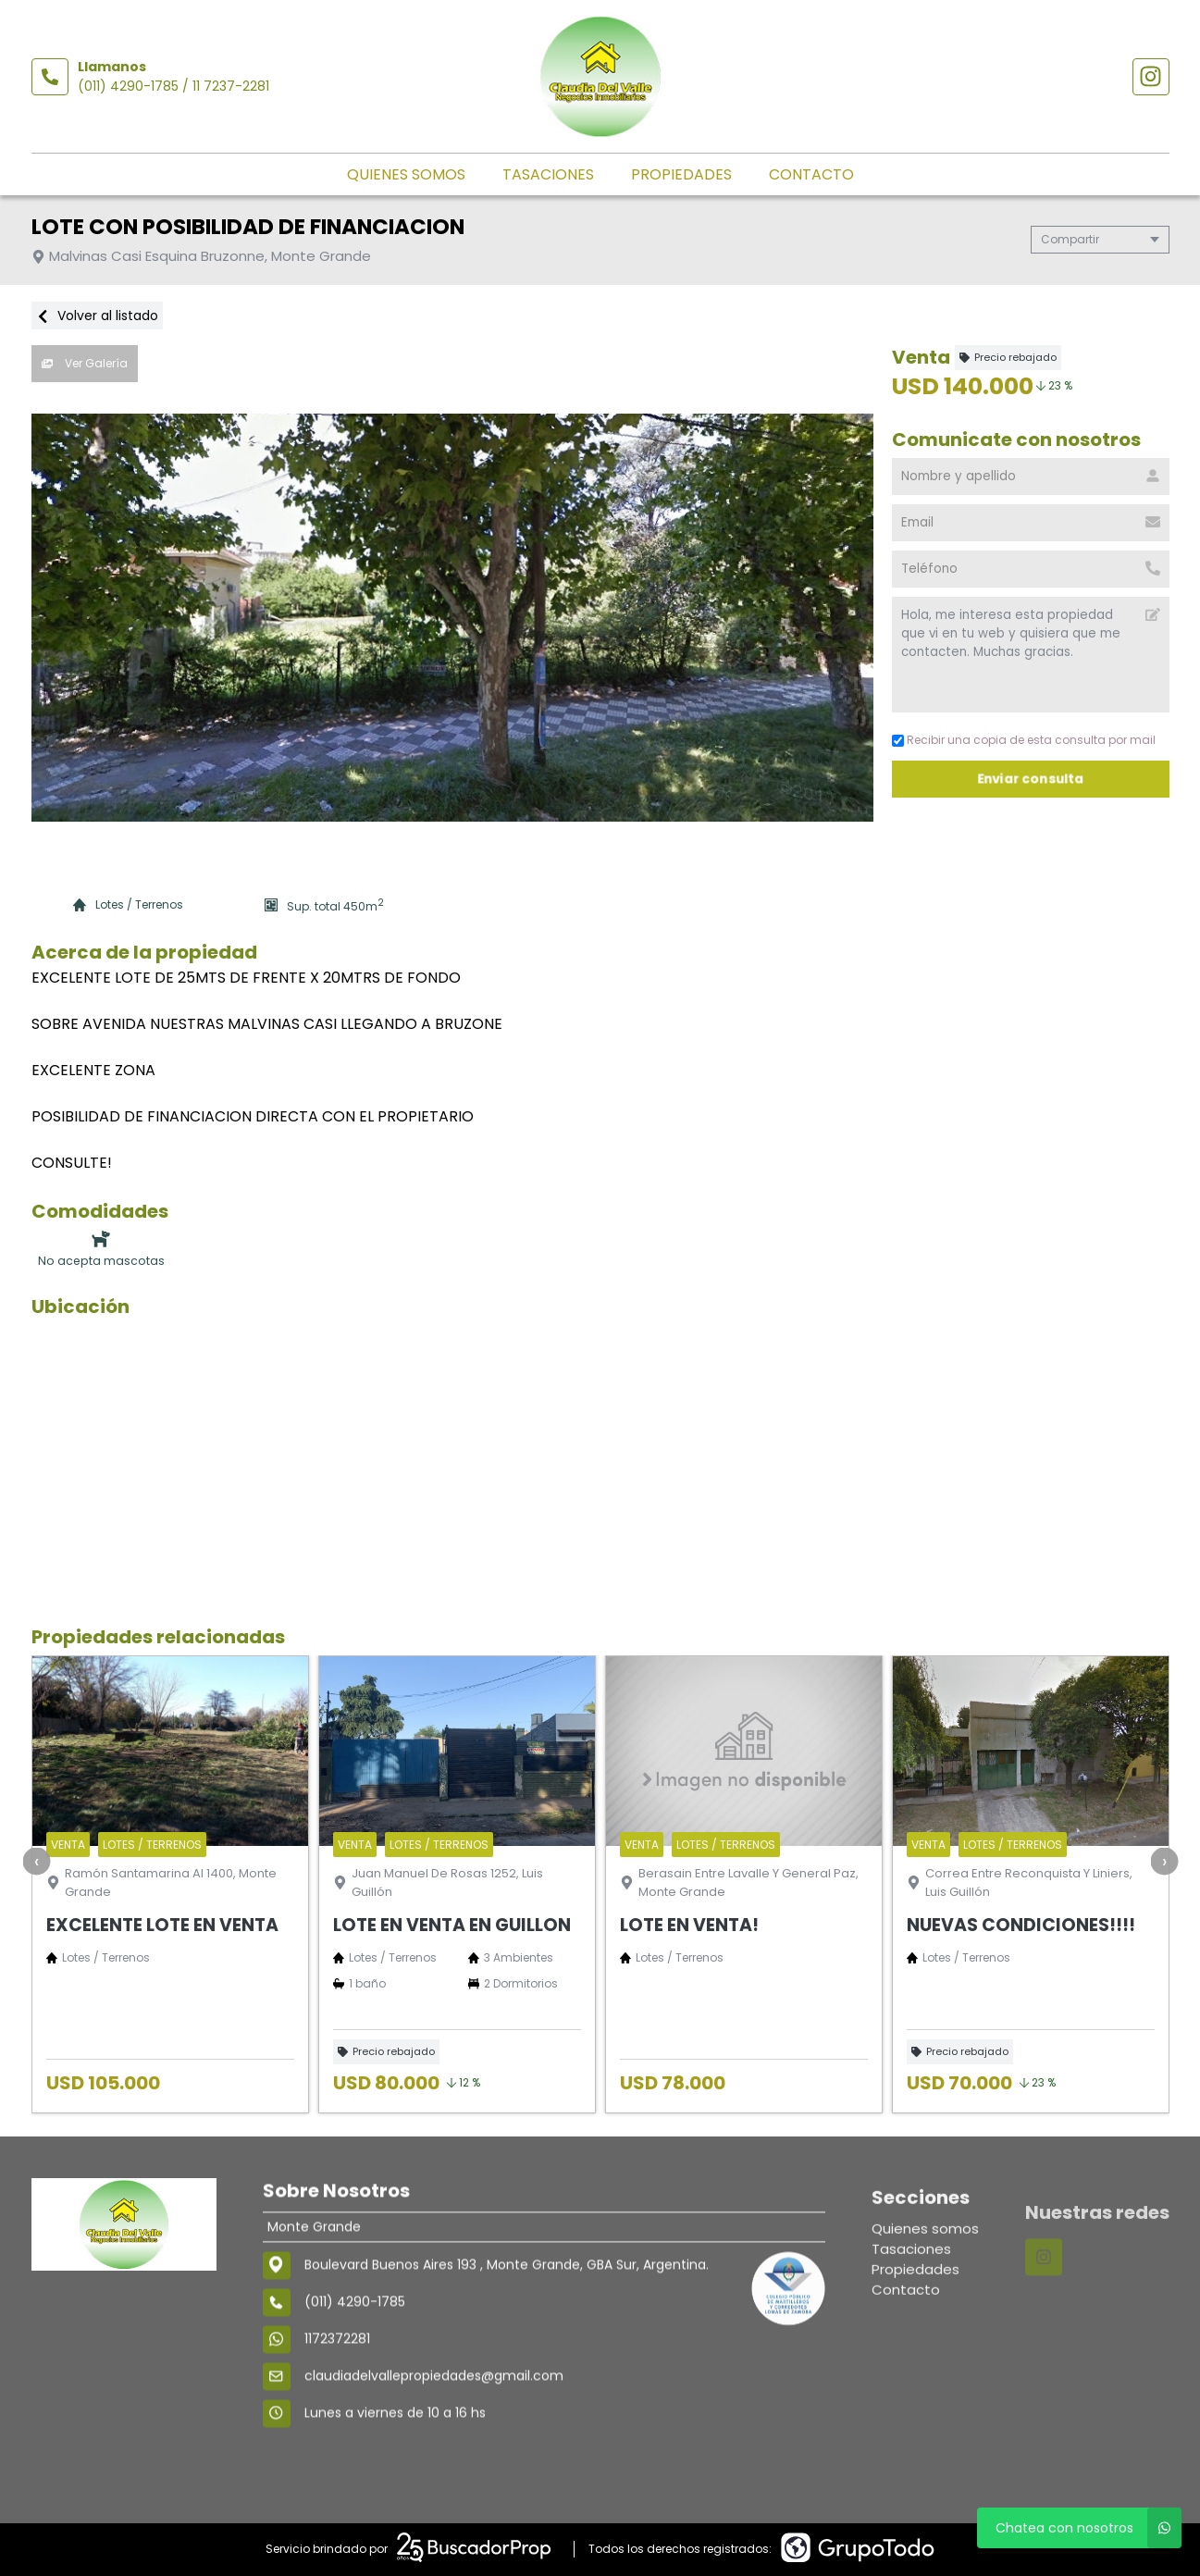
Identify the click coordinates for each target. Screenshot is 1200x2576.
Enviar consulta (1030, 778)
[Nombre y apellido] (1030, 476)
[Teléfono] (1030, 569)
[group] (452, 618)
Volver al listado (97, 315)
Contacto (811, 174)
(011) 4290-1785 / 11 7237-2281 (173, 86)
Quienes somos (406, 174)
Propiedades (681, 174)
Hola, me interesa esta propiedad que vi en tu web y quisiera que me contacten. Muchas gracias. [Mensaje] (1030, 654)
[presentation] (36, 1861)
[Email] (1030, 522)
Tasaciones (548, 174)
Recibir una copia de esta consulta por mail (1024, 740)
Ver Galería (85, 363)
